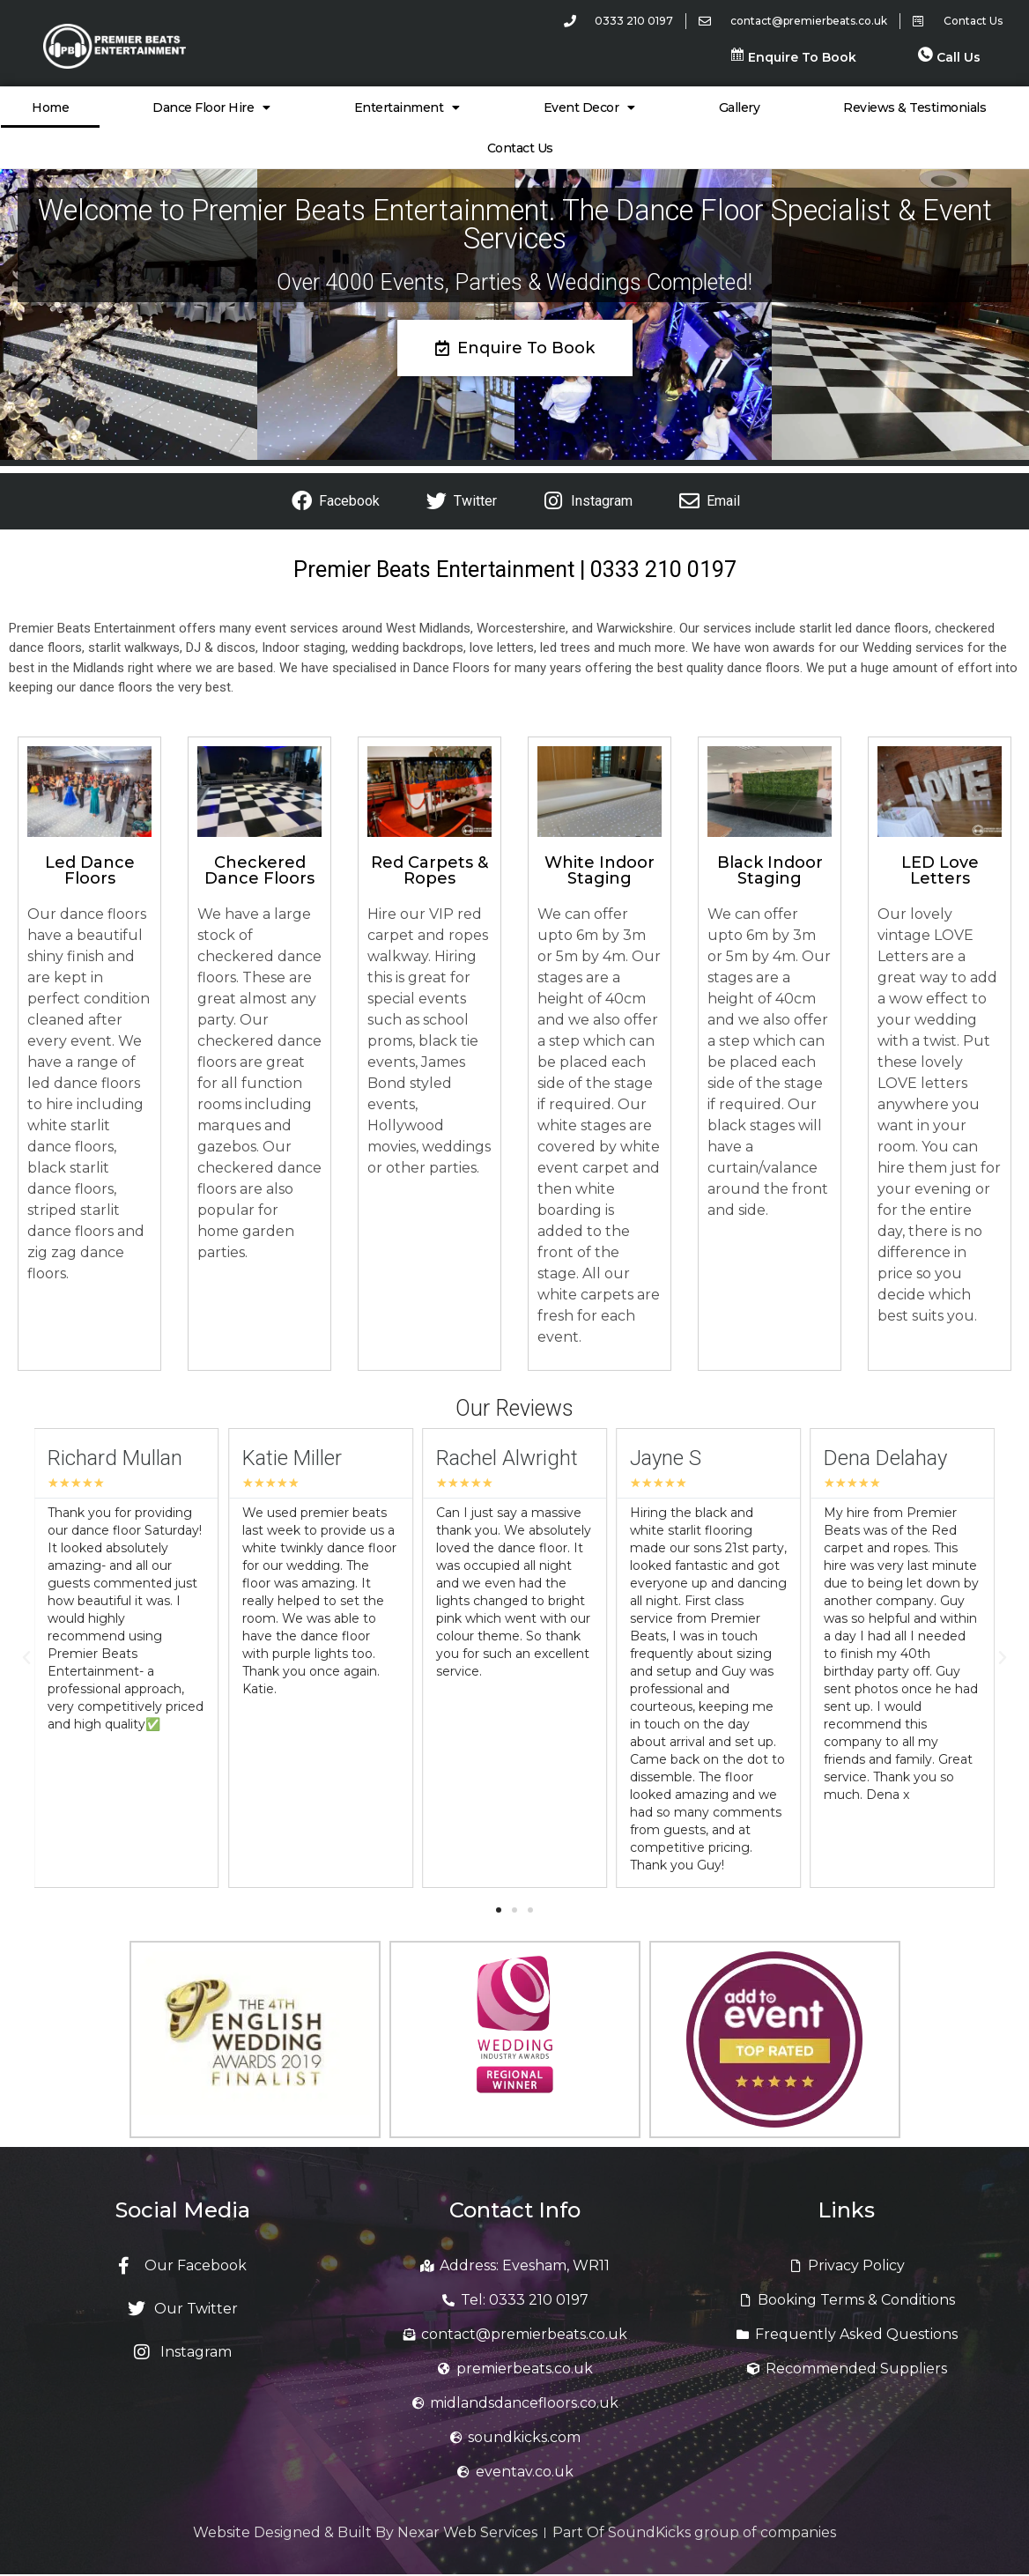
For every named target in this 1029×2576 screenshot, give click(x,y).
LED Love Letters (940, 870)
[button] (26, 1658)
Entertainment (407, 107)
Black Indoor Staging (770, 870)
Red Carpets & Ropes (429, 870)
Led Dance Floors (90, 870)
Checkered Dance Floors (259, 870)
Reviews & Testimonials (914, 107)
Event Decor (589, 107)
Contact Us (520, 148)
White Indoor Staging (599, 870)
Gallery (739, 107)
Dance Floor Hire (211, 107)
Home (50, 107)
